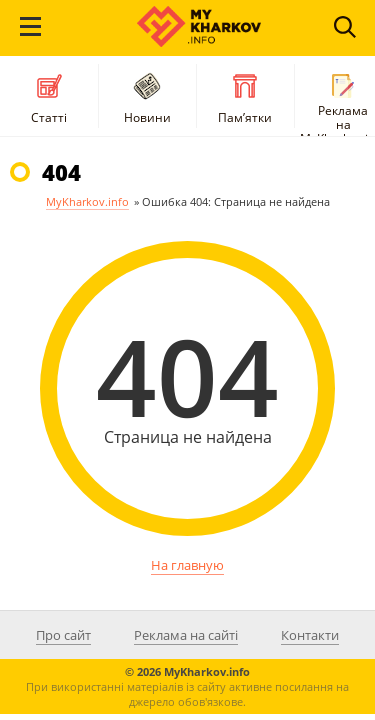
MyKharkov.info (87, 201)
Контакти (310, 635)
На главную (187, 565)
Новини (147, 96)
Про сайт (63, 635)
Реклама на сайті (186, 635)
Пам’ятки (245, 96)
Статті (49, 96)
